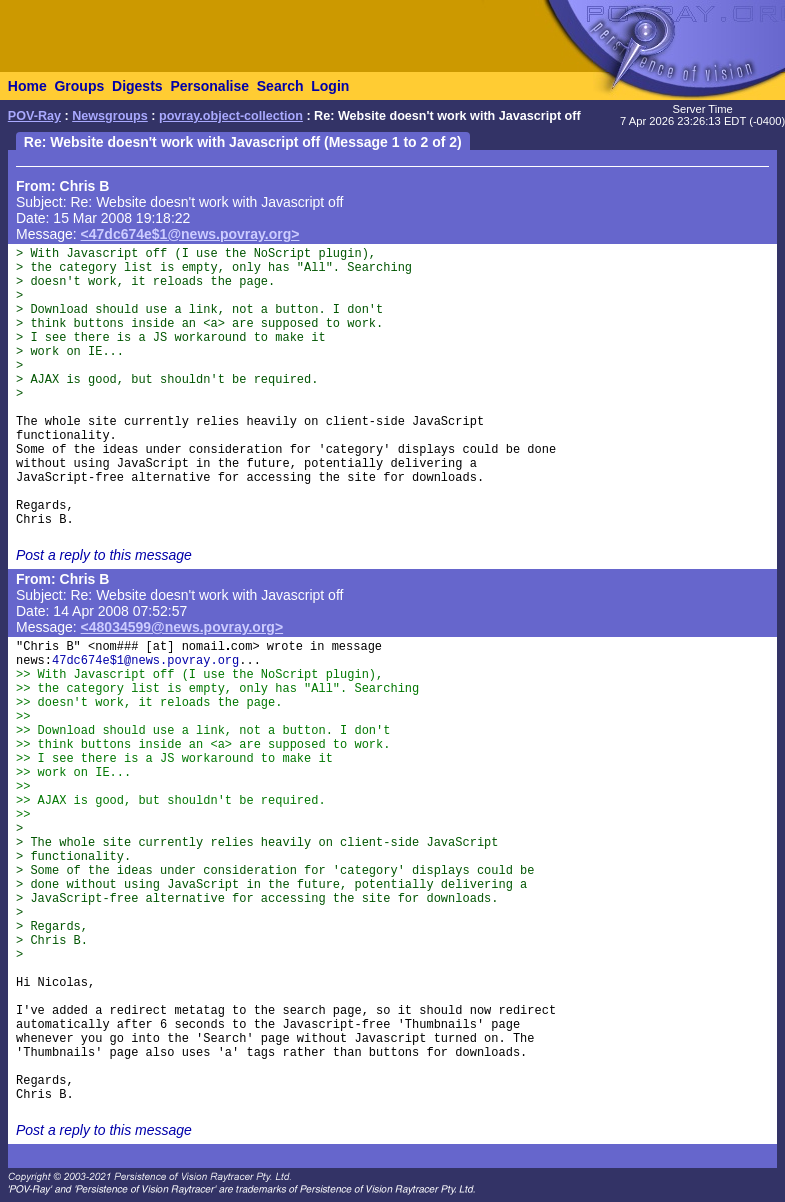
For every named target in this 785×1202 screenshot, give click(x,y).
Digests (137, 86)
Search (280, 86)
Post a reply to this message (104, 555)
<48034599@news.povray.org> (182, 627)
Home (27, 86)
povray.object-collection (231, 116)
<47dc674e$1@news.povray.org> (190, 234)
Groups (79, 86)
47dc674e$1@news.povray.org (145, 661)
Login (330, 86)
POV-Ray (34, 116)
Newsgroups (110, 116)
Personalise (209, 86)
